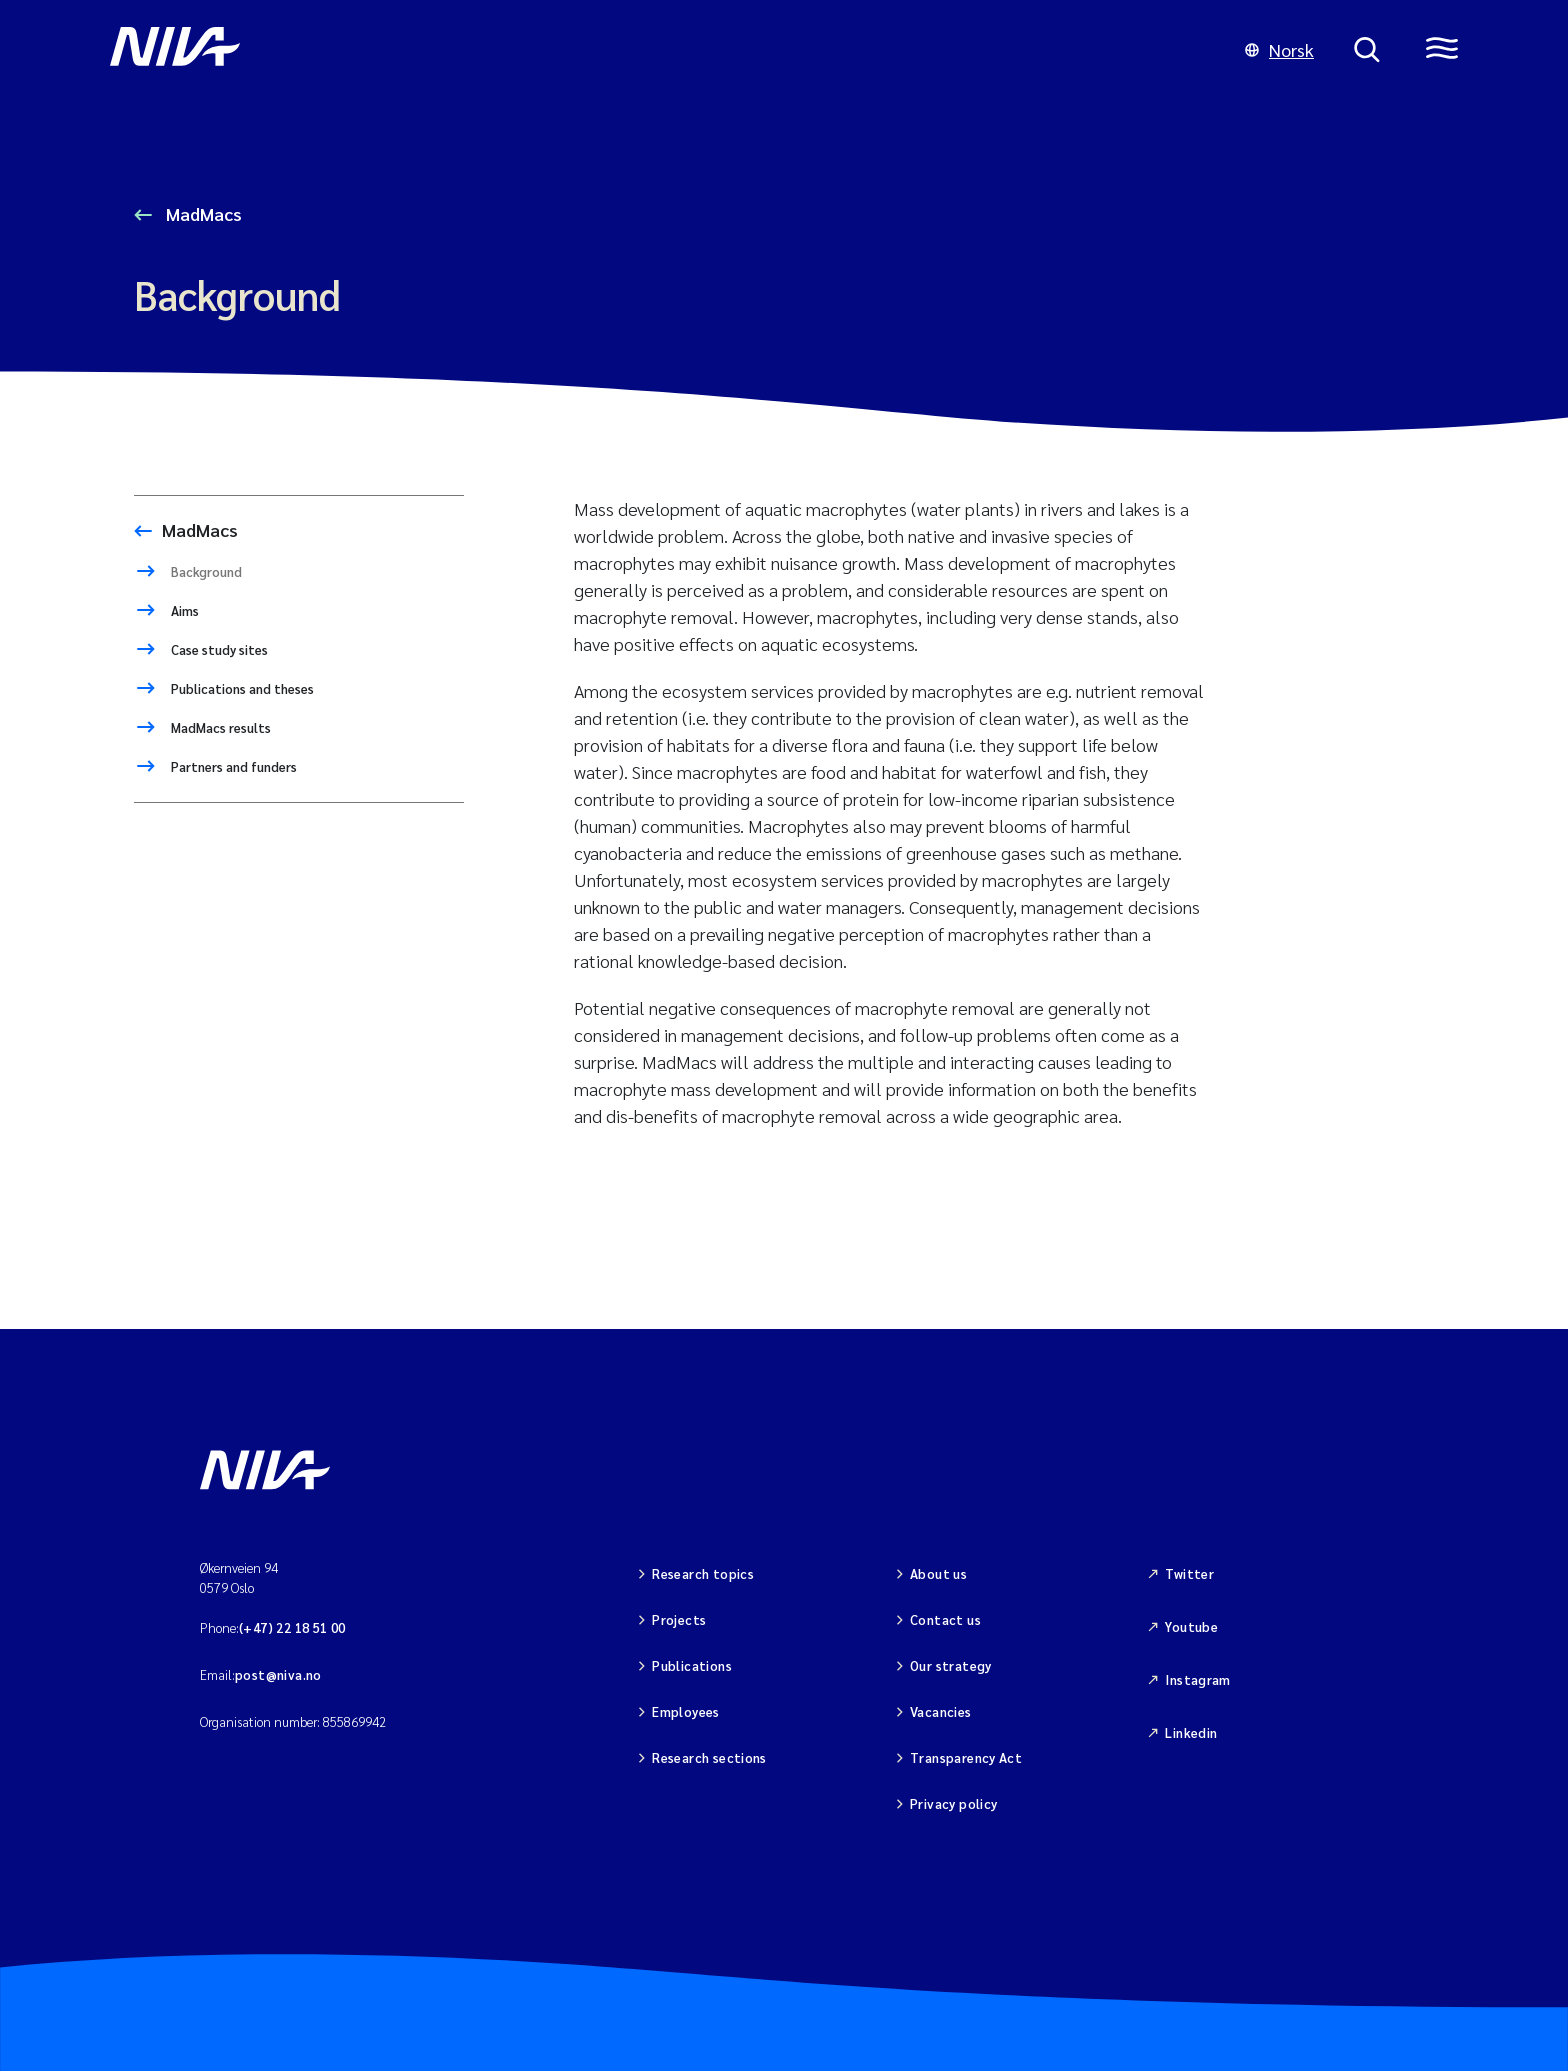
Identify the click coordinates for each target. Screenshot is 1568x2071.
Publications (692, 1665)
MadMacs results (219, 727)
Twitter (1189, 1573)
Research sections (709, 1757)
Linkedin (1191, 1732)
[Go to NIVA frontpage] (657, 50)
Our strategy (951, 1665)
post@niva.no (278, 1674)
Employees (686, 1711)
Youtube (1191, 1626)
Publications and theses (241, 688)
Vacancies (941, 1711)
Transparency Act (966, 1757)
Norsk (1279, 49)
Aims (183, 610)
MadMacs (202, 213)
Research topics (703, 1573)
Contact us (945, 1619)
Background (205, 571)
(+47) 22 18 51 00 (292, 1627)
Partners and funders (232, 766)
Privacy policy (953, 1803)
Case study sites (218, 649)
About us (938, 1573)
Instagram (1198, 1679)
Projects (679, 1619)
